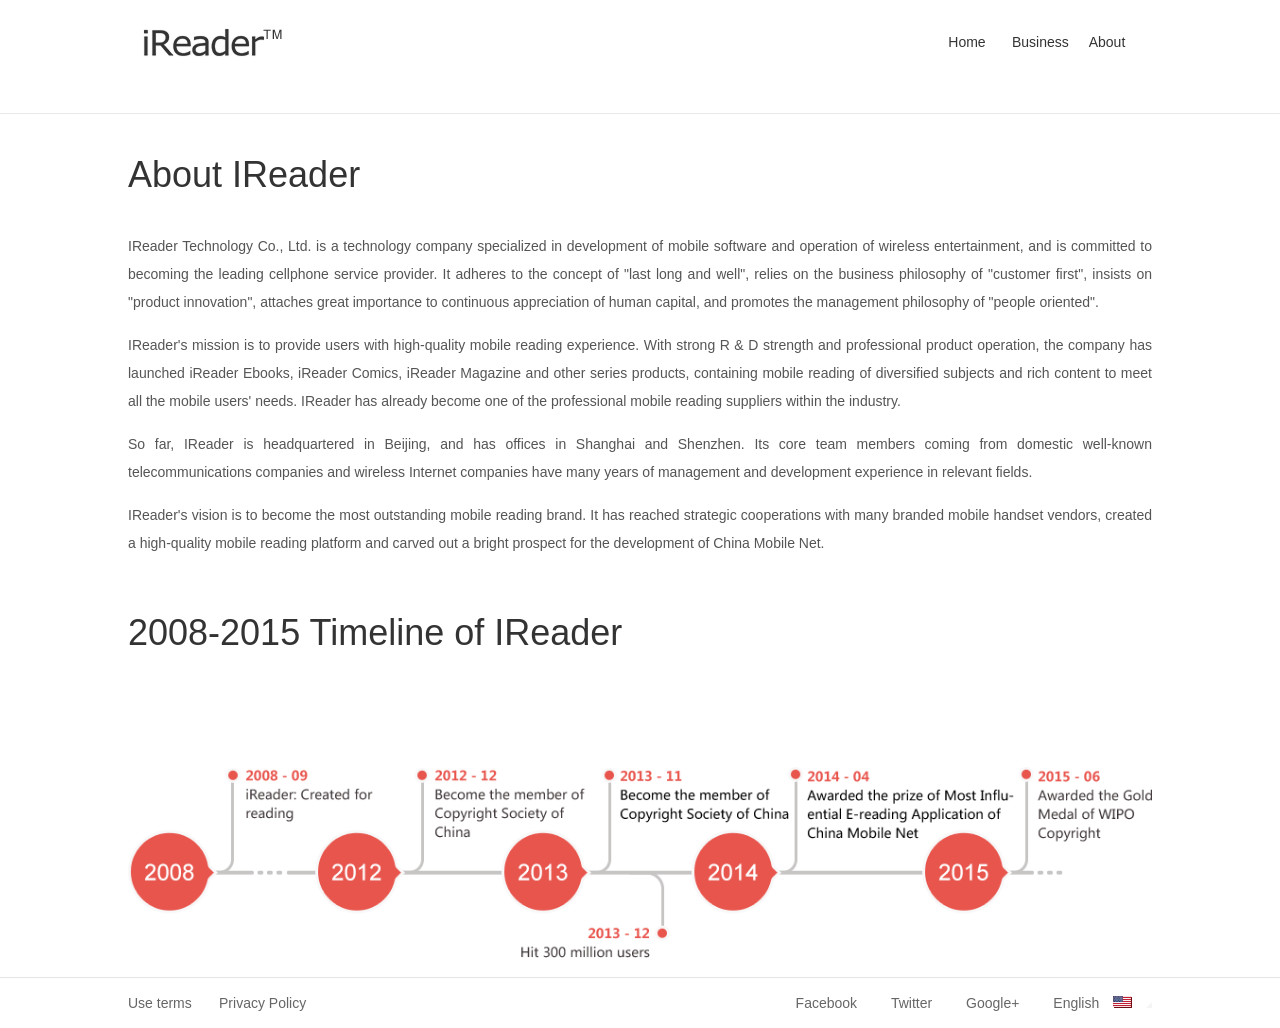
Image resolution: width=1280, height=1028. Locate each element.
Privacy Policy (262, 1003)
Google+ (992, 1003)
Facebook (826, 1003)
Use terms (160, 1003)
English (1102, 1003)
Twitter (911, 1003)
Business (1040, 42)
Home (966, 42)
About (1107, 42)
